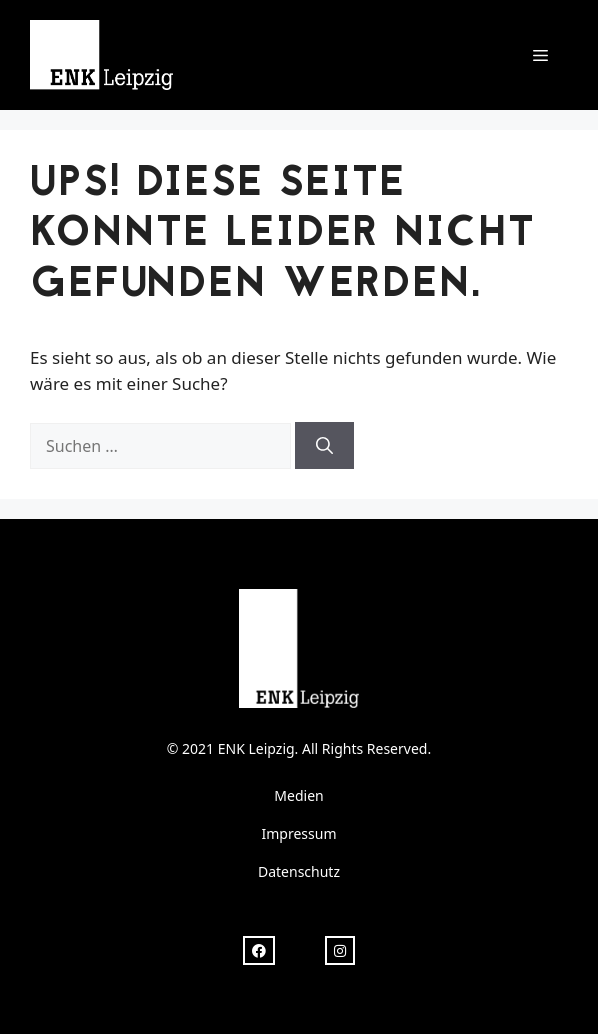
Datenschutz (299, 871)
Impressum (299, 833)
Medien (298, 795)
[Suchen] (324, 446)
